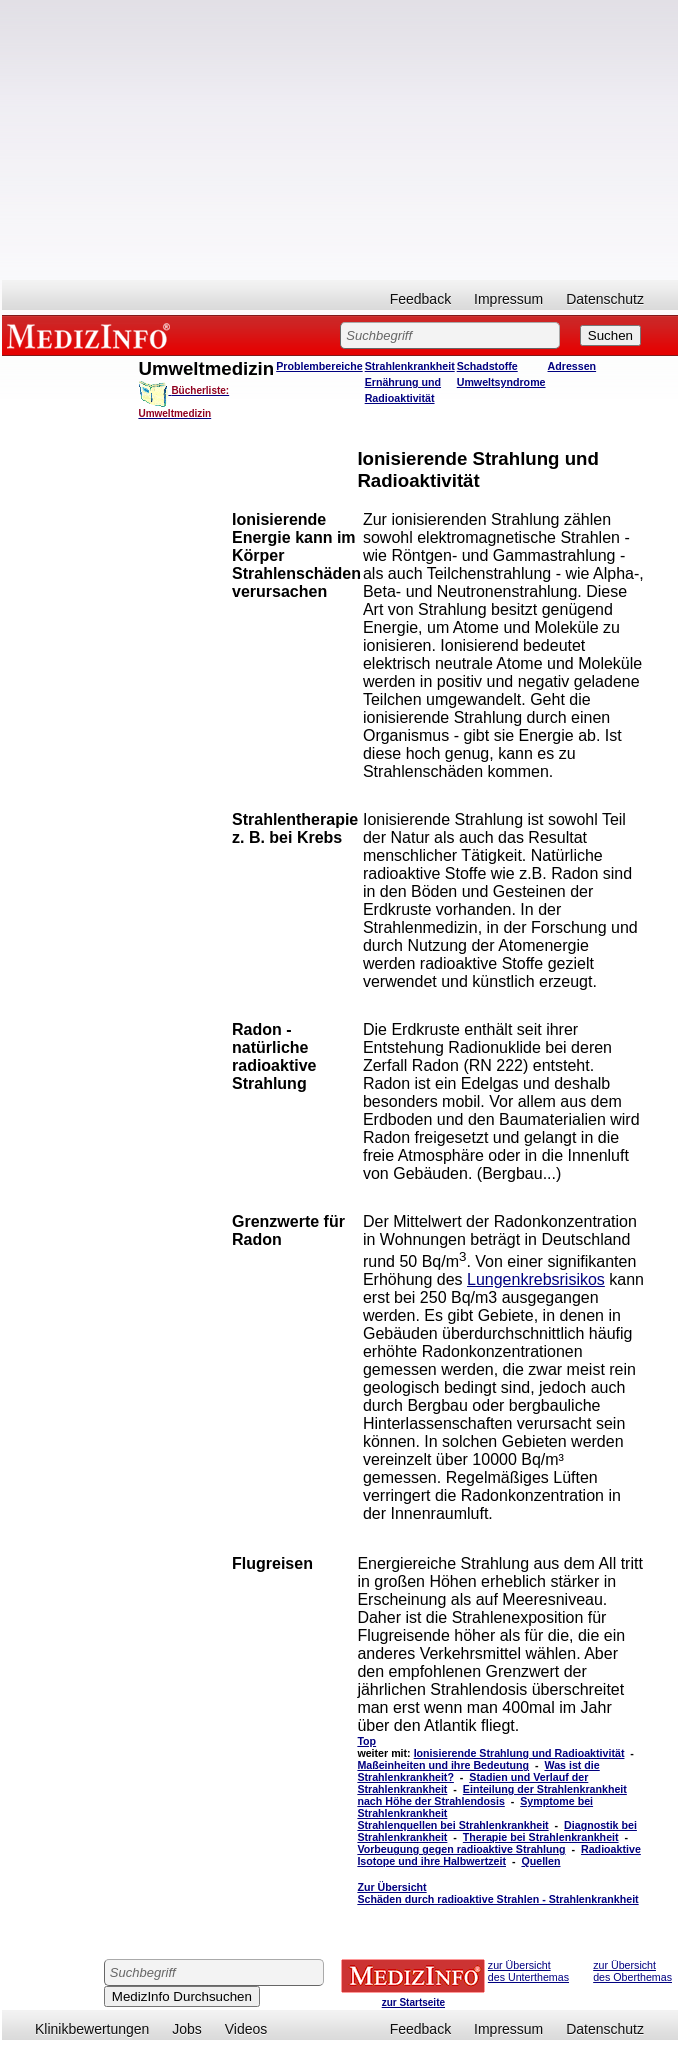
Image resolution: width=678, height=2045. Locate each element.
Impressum (508, 299)
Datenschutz (605, 299)
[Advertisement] (340, 140)
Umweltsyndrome (501, 382)
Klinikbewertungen (92, 2029)
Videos (246, 2029)
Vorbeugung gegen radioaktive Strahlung (461, 1849)
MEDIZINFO (92, 335)
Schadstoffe (487, 366)
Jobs (187, 2029)
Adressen (572, 366)
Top (366, 1741)
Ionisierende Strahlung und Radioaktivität (519, 1753)
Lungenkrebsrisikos (536, 1279)
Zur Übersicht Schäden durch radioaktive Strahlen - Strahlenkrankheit (497, 1893)
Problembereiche (319, 366)
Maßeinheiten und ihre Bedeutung (443, 1765)
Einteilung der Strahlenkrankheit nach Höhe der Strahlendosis (491, 1795)
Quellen (540, 1861)
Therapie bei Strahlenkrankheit (541, 1837)
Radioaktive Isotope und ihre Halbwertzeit (498, 1855)
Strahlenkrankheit (410, 366)
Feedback (420, 299)
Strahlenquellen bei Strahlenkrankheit (452, 1825)
